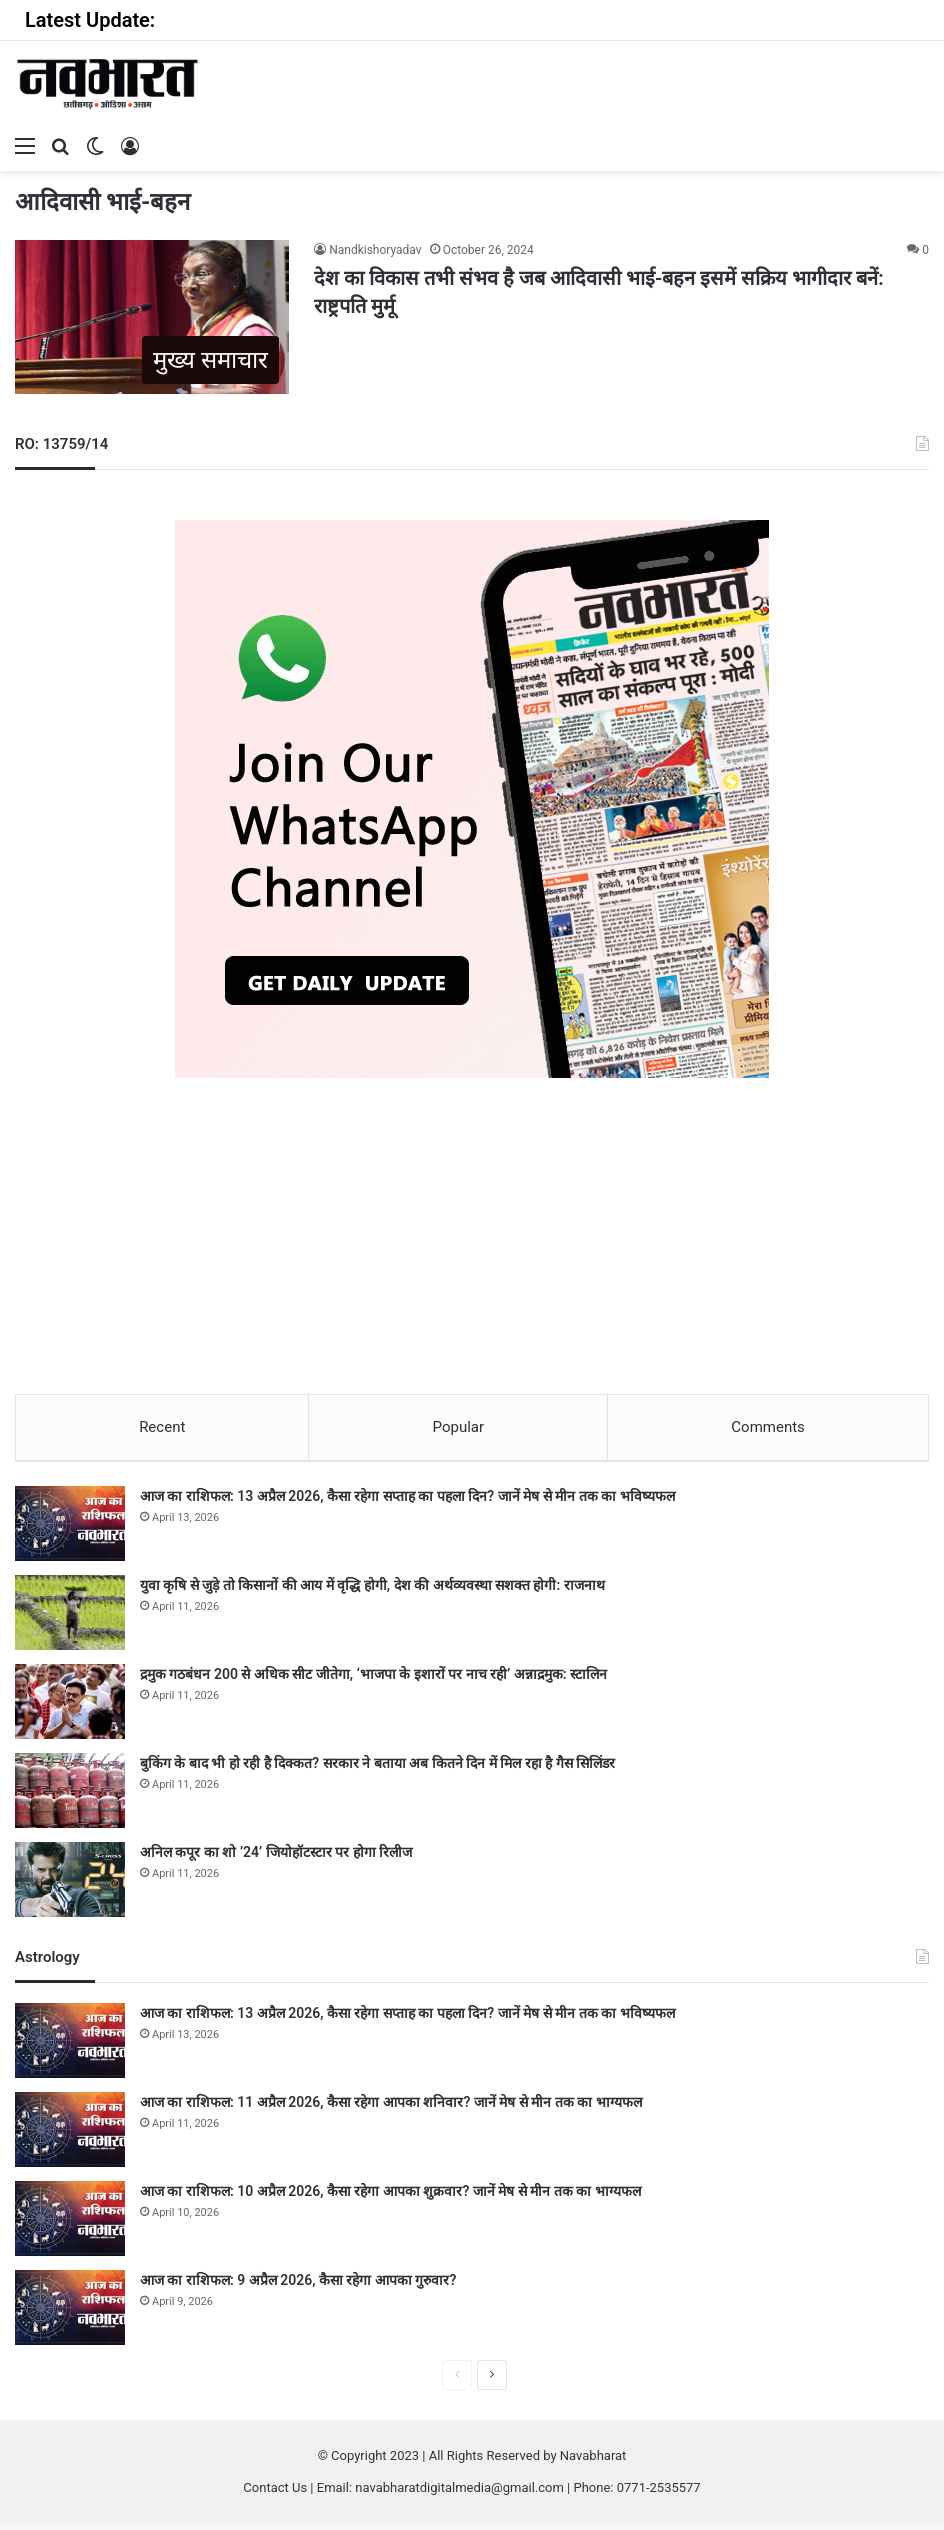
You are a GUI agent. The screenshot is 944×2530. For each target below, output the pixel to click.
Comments (768, 1427)
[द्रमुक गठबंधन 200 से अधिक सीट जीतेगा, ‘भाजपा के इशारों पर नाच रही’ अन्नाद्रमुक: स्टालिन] (70, 1707)
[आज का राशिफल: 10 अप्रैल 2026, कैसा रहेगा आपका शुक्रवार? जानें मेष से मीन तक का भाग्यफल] (70, 2224)
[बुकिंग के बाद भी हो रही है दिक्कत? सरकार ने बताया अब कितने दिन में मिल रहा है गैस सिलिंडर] (70, 1796)
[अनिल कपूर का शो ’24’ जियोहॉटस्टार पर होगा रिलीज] (70, 1885)
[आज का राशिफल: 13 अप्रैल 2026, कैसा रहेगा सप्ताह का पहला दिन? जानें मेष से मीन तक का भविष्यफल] (70, 1529)
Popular (459, 1427)
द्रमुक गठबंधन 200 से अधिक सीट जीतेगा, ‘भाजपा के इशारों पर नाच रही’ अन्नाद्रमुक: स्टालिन (373, 1680)
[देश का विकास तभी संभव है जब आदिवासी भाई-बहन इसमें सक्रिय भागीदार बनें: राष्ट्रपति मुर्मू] (152, 317)
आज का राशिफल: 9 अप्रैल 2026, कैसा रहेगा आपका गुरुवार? (298, 2286)
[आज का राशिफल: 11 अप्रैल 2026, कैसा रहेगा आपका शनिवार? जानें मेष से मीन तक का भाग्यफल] (70, 2135)
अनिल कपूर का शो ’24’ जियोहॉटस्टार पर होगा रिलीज (276, 1858)
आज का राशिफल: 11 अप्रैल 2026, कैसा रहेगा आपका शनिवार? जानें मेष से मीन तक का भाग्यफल (391, 2108)
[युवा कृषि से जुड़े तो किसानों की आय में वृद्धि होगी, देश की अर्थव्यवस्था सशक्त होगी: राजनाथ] (70, 1618)
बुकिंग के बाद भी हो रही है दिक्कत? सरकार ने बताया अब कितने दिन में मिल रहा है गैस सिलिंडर (377, 1769)
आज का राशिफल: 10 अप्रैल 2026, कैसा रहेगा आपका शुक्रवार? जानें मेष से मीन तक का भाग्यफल (390, 2197)
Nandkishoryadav (375, 250)
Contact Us (275, 2493)
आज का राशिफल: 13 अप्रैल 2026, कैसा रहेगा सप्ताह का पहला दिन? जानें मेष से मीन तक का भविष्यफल (407, 1502)
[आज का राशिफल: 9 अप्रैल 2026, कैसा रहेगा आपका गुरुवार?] (70, 2313)
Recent (162, 1427)
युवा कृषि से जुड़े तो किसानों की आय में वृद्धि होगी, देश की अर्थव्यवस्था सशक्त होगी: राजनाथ (372, 1591)
